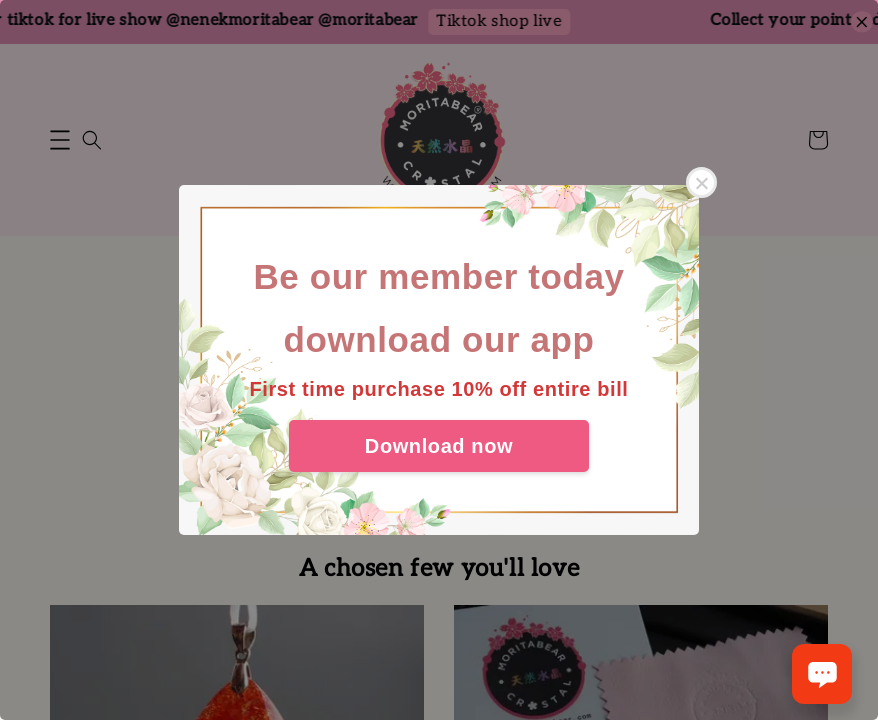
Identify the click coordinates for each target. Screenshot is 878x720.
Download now (439, 446)
